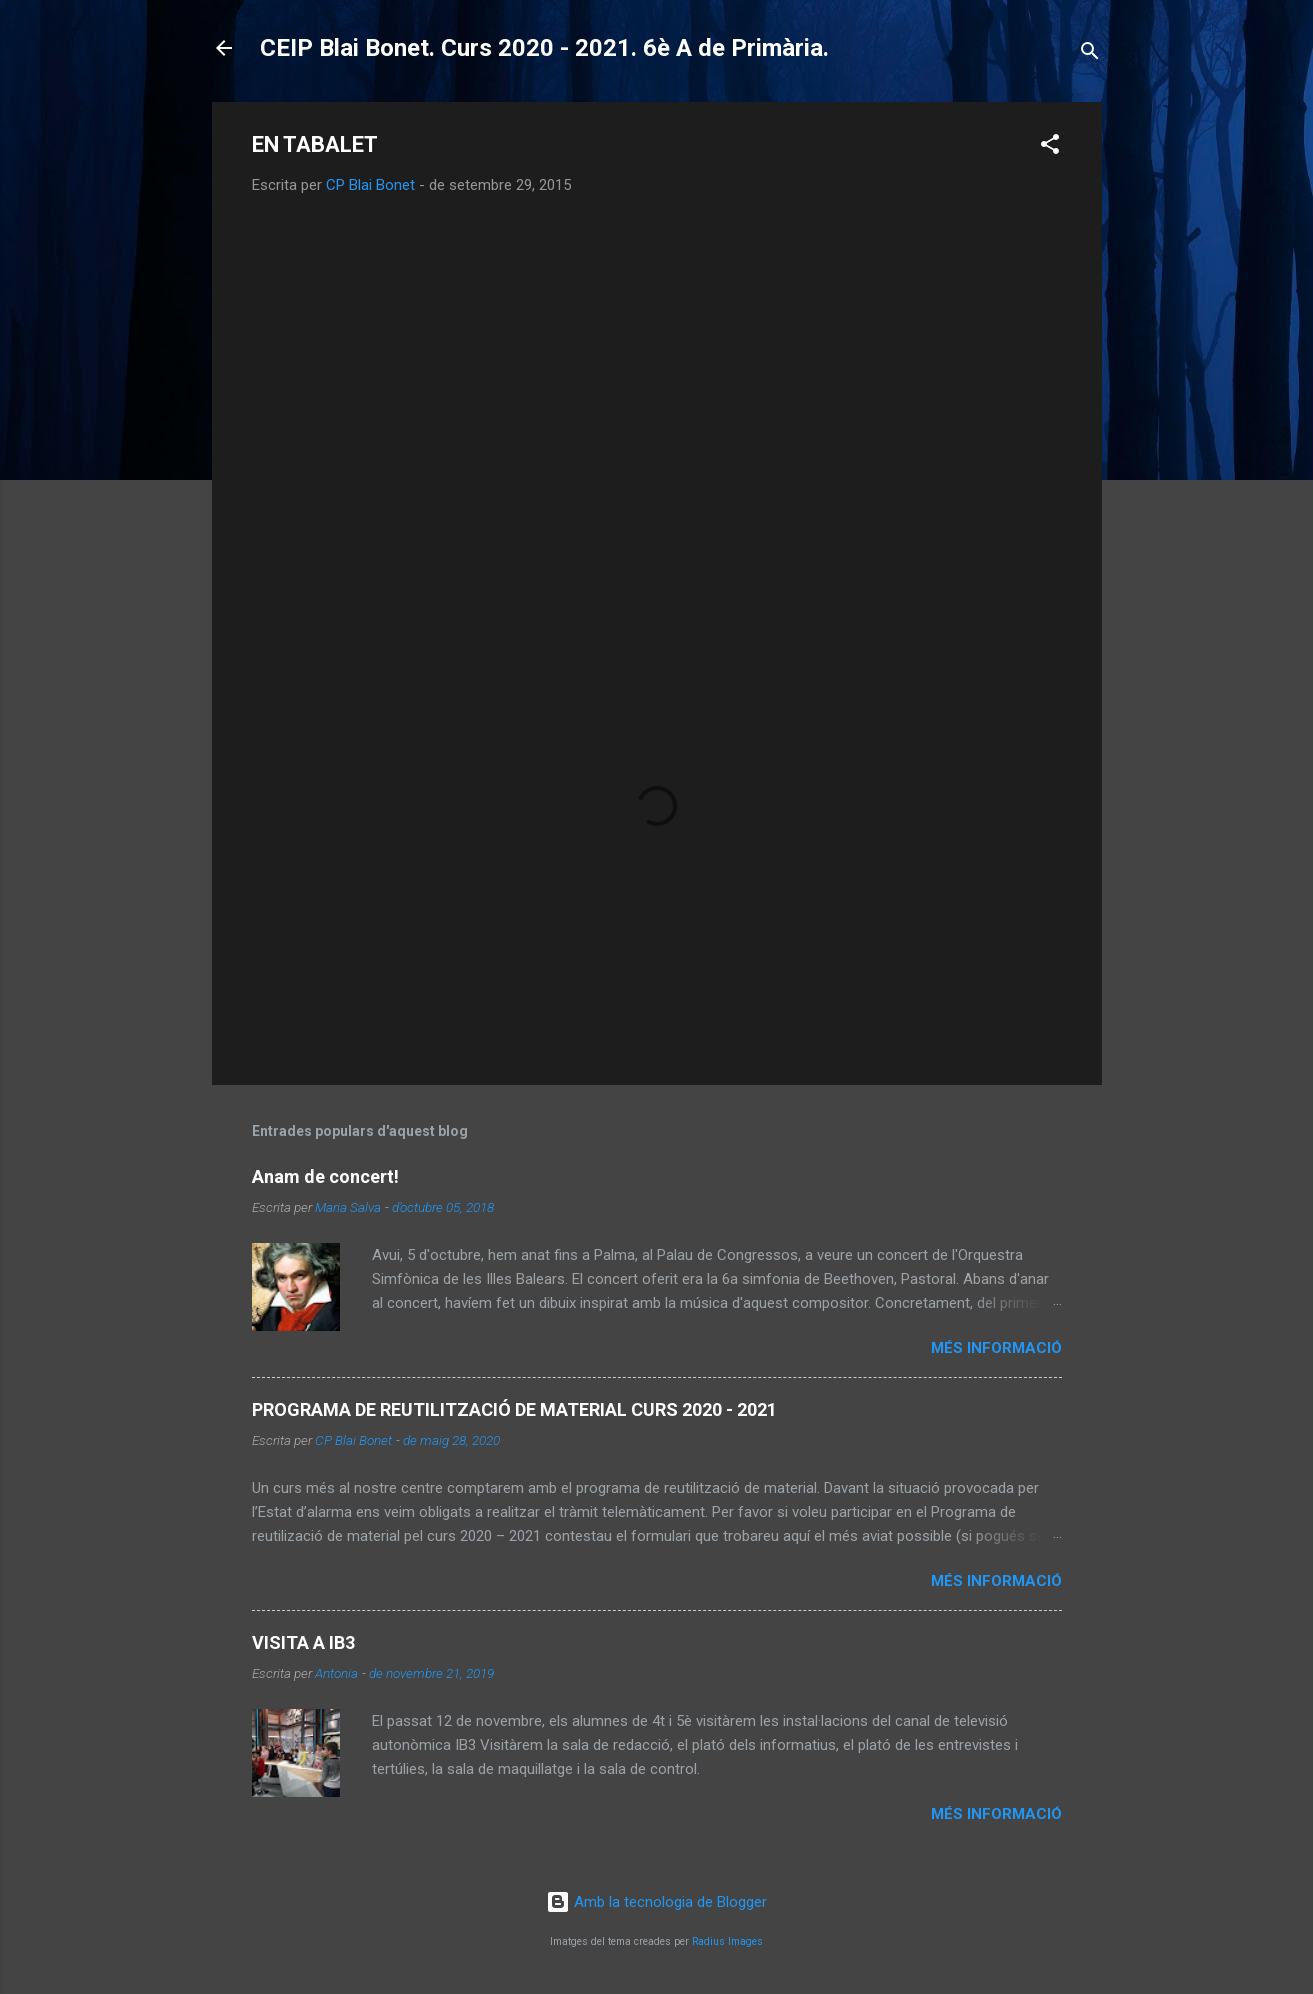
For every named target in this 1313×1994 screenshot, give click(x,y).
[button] (1050, 147)
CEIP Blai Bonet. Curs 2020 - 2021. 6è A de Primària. (544, 48)
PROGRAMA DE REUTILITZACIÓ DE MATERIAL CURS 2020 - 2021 (514, 1409)
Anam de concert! (325, 1176)
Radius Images (727, 1941)
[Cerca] (1090, 54)
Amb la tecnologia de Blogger (656, 1902)
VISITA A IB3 (303, 1642)
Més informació (996, 1348)
